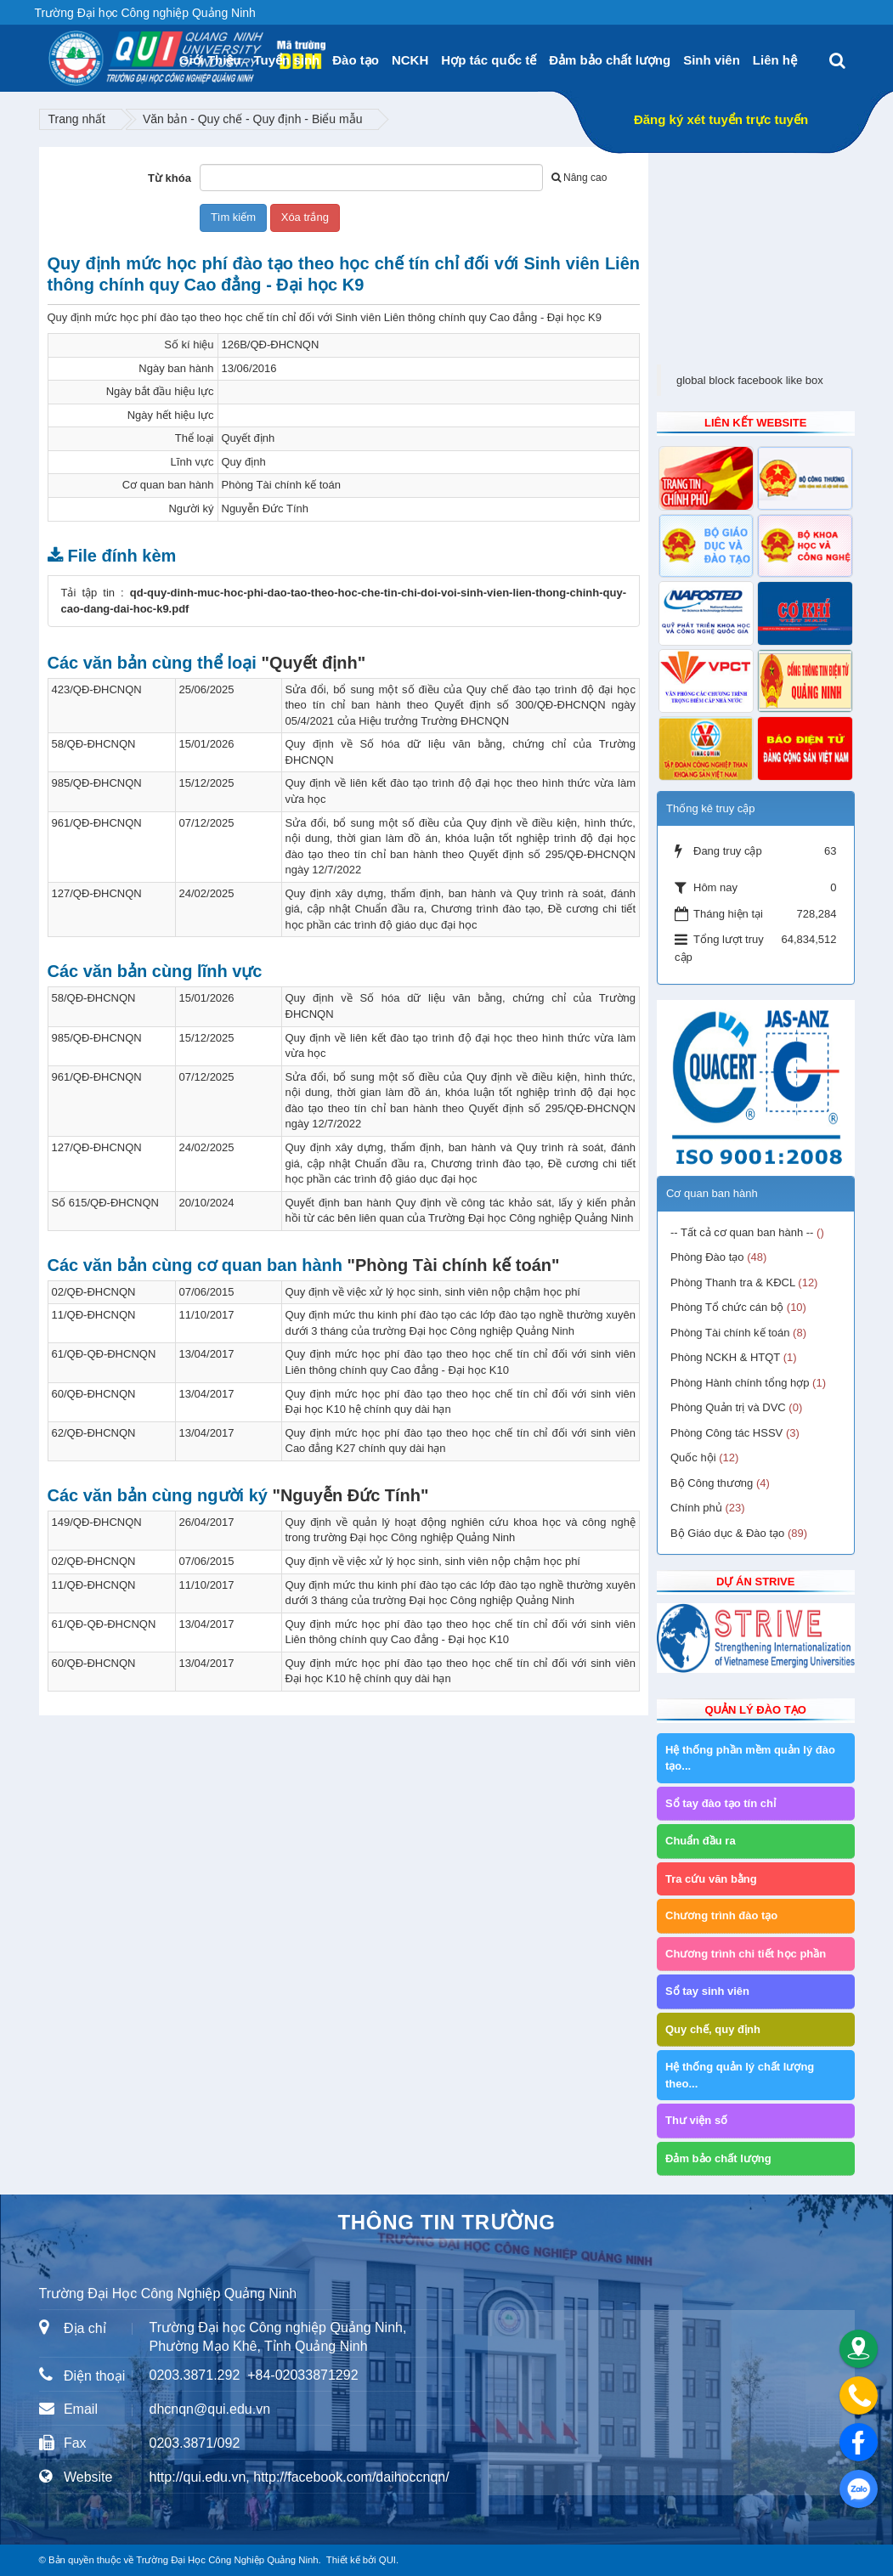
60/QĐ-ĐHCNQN (94, 1393)
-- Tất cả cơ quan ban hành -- (741, 1232)
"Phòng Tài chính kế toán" (454, 1265)
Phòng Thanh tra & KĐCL (732, 1282)
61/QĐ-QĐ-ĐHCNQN (104, 1353)
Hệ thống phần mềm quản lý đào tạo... (750, 1758)
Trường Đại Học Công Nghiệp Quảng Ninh (227, 2560)
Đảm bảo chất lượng (609, 60)
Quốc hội (693, 1457)
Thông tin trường (446, 2222)
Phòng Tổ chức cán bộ (726, 1307)
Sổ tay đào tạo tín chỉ (720, 1803)
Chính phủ (696, 1507)
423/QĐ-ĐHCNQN (97, 689)
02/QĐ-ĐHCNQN (94, 1291)
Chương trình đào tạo (721, 1915)
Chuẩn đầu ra (700, 1840)
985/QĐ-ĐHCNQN (97, 783)
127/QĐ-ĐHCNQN (97, 893)
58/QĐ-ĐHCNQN (94, 743)
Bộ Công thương (711, 1483)
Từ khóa (169, 178)
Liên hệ (775, 60)
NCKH (410, 60)
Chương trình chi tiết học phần (745, 1953)
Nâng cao (579, 178)
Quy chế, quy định (712, 2029)
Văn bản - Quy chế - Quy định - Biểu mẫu (253, 119)
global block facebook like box (749, 380)
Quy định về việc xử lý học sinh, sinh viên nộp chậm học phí (432, 1291)
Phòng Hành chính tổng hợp (739, 1382)
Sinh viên (711, 60)
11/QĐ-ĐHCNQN (94, 1314)
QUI (387, 2560)
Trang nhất (76, 119)
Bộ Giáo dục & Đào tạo (727, 1533)
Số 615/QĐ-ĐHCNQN (105, 1202)
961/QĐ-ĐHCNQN (97, 822)
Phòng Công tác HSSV (726, 1432)
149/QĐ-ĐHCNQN (97, 1522)
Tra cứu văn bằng (711, 1879)
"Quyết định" (313, 662)
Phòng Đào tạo (707, 1257)
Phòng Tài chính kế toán (729, 1332)
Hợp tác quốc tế (488, 60)
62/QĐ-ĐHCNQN (94, 1432)
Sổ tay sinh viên (707, 1991)
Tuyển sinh (287, 60)
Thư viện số (696, 2120)
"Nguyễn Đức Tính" (350, 1495)
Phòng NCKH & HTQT (725, 1357)
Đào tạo (355, 60)
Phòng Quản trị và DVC (728, 1407)
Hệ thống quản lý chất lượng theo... (739, 2075)
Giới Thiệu (210, 60)
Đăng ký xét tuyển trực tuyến (721, 119)
